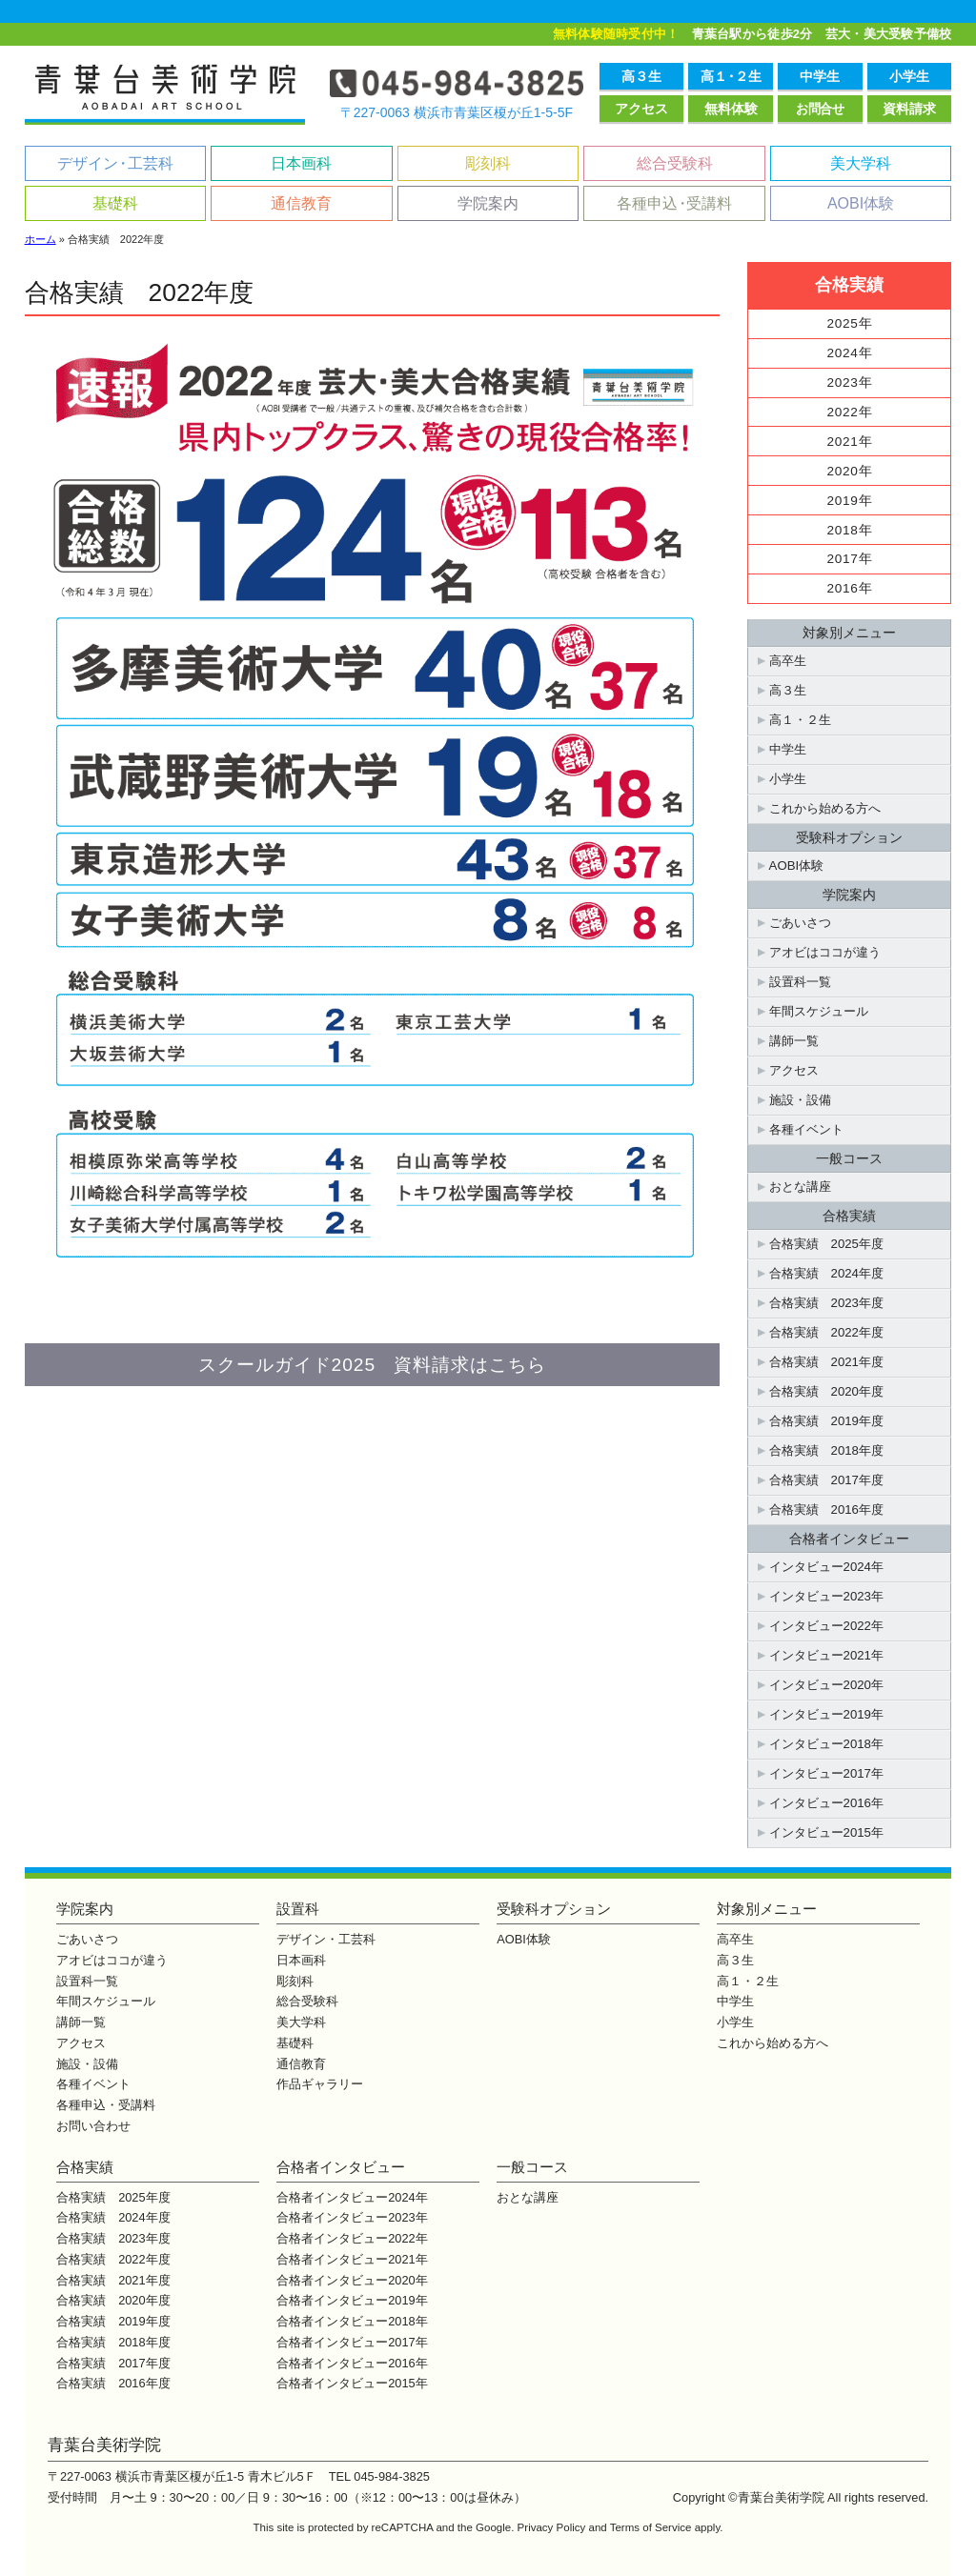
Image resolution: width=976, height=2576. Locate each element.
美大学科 (860, 163)
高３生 (641, 76)
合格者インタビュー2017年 (351, 2342)
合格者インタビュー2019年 (351, 2300)
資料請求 (909, 108)
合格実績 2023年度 (826, 1303)
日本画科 (301, 163)
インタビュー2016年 (826, 1803)
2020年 (850, 471)
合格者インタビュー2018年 (351, 2321)
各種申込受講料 (675, 203)
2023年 (850, 382)
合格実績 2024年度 (826, 1273)
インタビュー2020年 (826, 1685)
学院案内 (488, 203)
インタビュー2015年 (826, 1832)
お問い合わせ (93, 2126)
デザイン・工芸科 (326, 1939)
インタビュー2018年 (826, 1744)
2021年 (850, 441)
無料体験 (731, 108)
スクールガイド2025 (372, 1365)
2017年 (850, 559)
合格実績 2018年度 (826, 1450)
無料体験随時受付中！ (616, 34)
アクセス (641, 108)
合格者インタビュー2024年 (351, 2197)
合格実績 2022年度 (826, 1332)
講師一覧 (794, 1041)
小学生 (909, 76)
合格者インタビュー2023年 (351, 2217)
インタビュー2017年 (826, 1773)
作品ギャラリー (319, 2084)
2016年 (850, 588)
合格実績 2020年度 (826, 1391)
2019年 (850, 500)
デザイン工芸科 (115, 163)
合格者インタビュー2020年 (351, 2280)
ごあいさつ (800, 923)
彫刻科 (488, 163)
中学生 (820, 76)
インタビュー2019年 (826, 1714)
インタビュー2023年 (826, 1596)
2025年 (850, 323)
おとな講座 (800, 1186)
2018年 (850, 530)
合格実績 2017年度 (826, 1480)
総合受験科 (675, 163)
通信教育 (301, 203)
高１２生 (731, 76)
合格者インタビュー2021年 (351, 2259)
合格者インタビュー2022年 (351, 2238)
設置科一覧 (800, 982)
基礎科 (115, 203)
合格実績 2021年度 (826, 1362)
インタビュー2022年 (826, 1626)
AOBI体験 (860, 203)
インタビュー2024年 (826, 1567)
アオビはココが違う (825, 952)
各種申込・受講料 (105, 2105)
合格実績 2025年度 (826, 1244)
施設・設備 (800, 1100)
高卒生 (787, 661)
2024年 (850, 353)
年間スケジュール (818, 1011)
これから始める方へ (825, 808)
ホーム (40, 239)
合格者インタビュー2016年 (351, 2363)
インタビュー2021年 (826, 1655)
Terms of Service (651, 2527)
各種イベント (806, 1129)
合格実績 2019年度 (826, 1421)
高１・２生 (800, 720)
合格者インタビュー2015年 (351, 2383)
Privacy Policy (552, 2527)
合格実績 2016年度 (826, 1509)
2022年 (850, 412)
